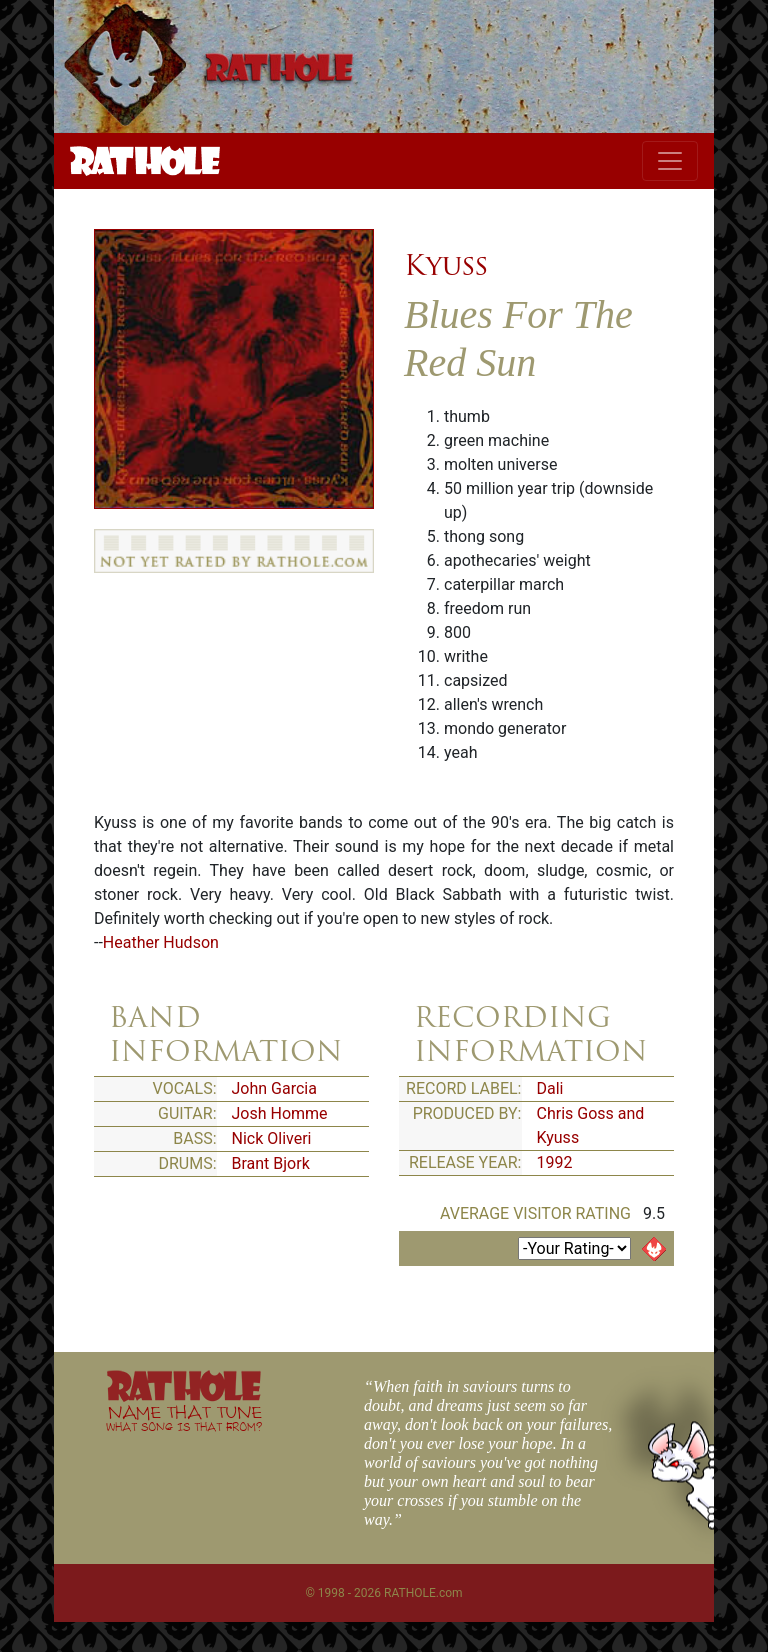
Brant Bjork (271, 1163)
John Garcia (274, 1088)
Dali (550, 1088)
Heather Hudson (161, 942)
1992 (555, 1162)
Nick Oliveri (272, 1138)
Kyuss (446, 265)
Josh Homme (280, 1113)
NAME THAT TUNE (184, 1417)
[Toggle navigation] (670, 161)
